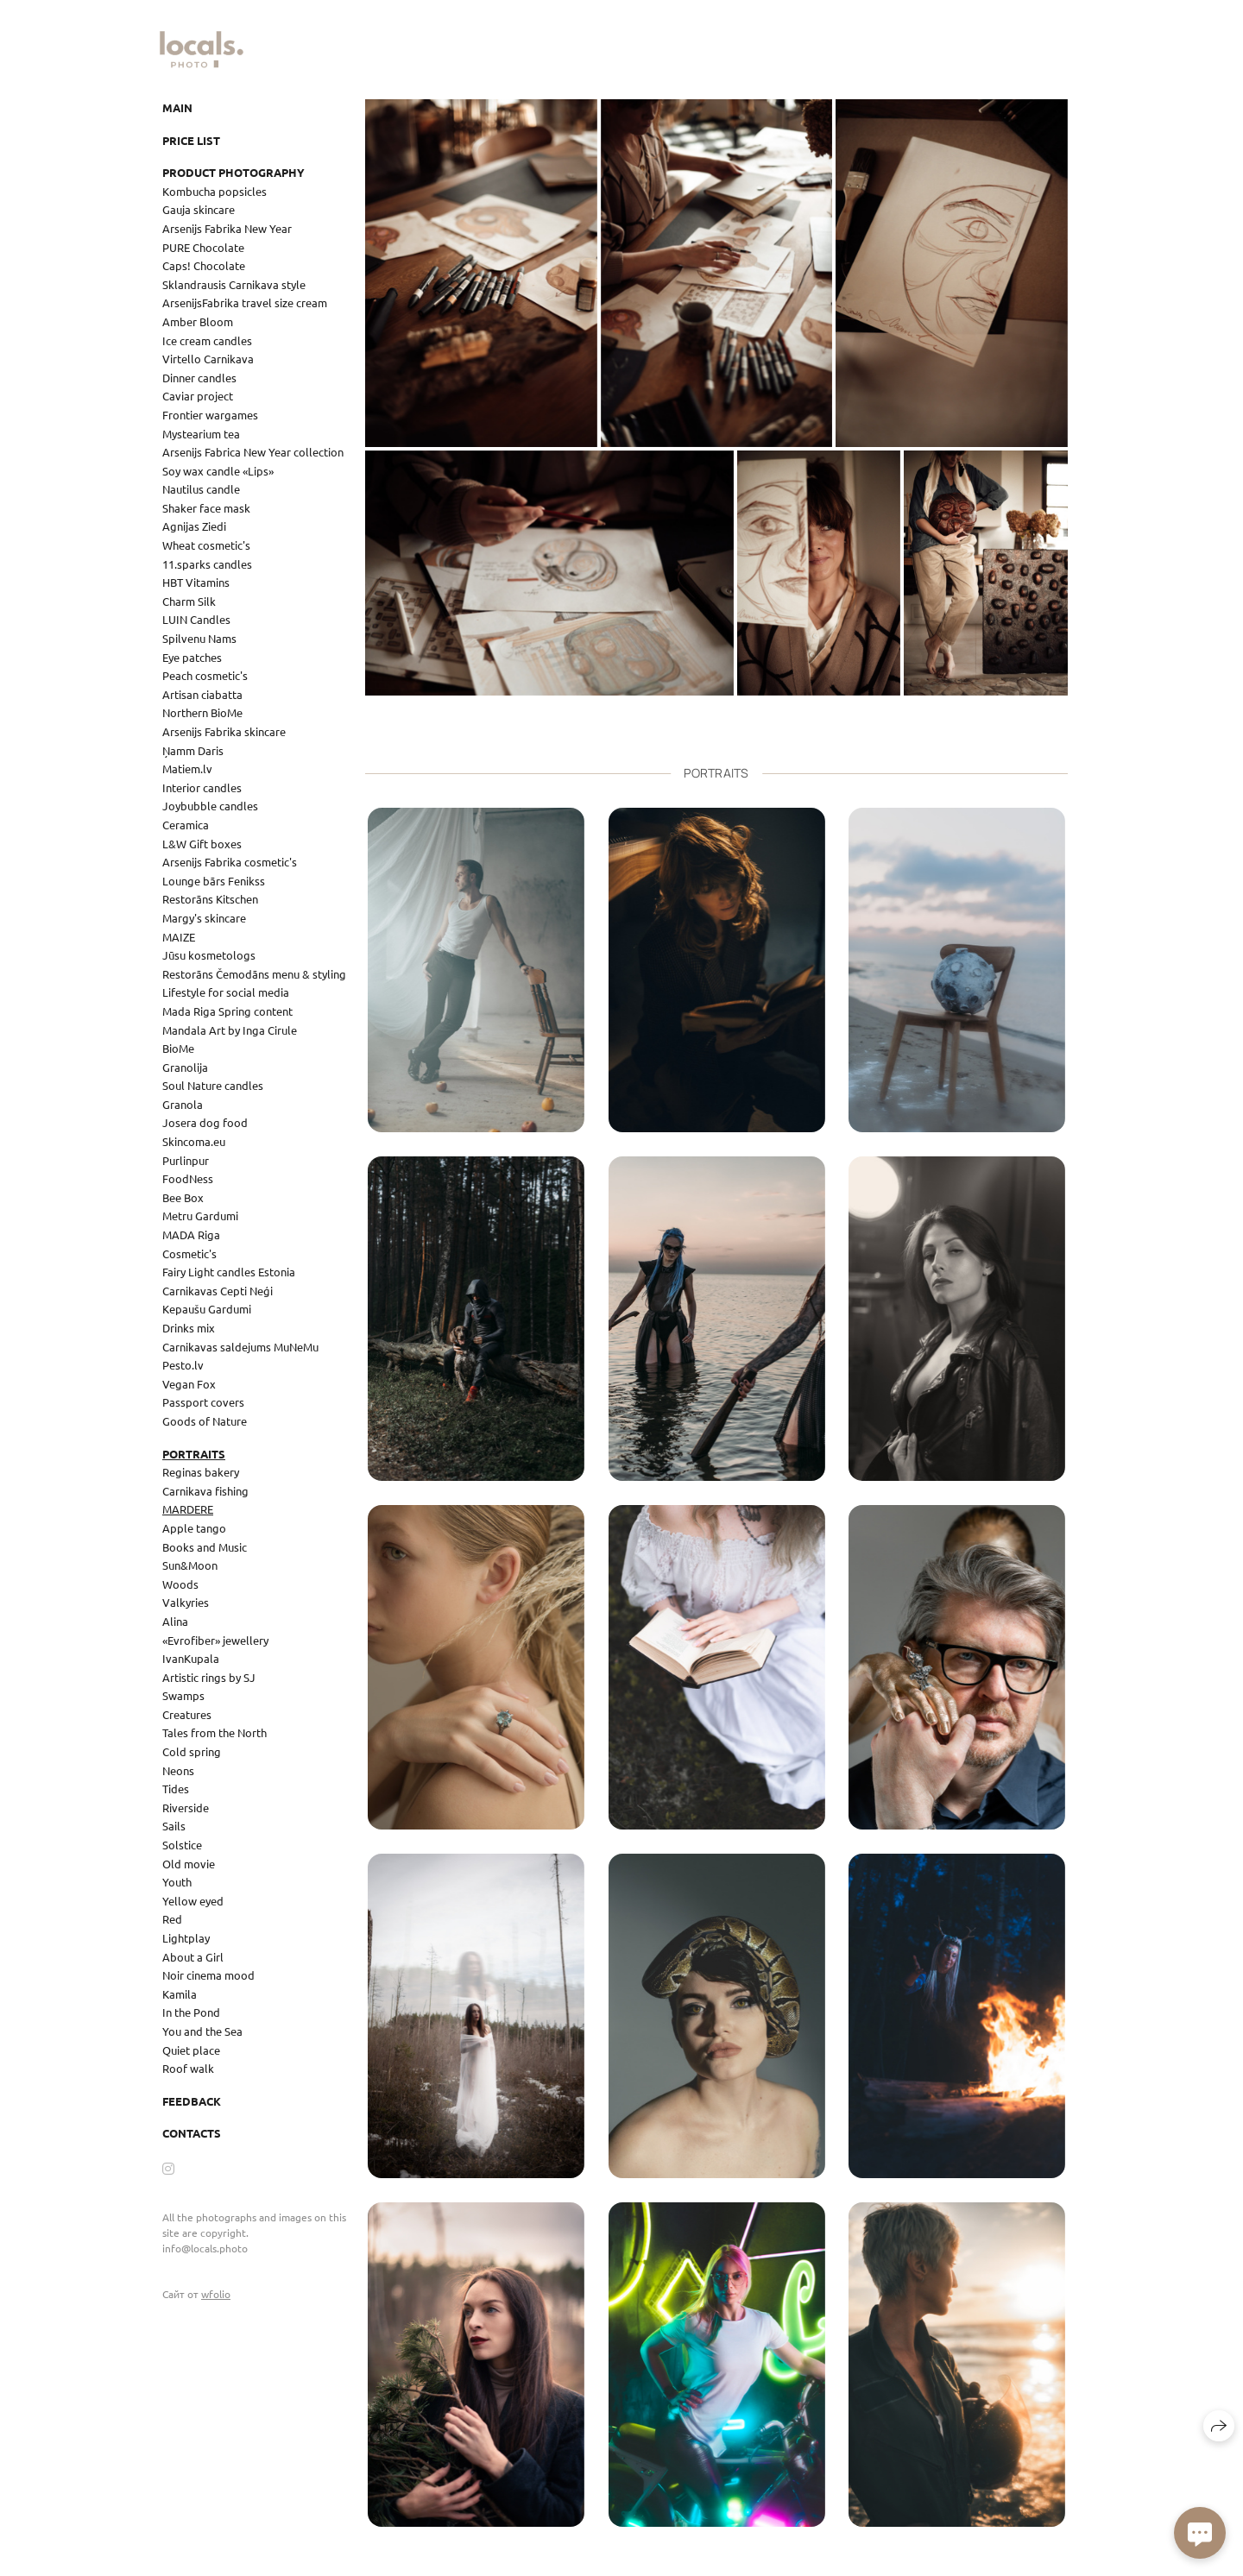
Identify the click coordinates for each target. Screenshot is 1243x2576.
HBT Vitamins (196, 582)
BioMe (178, 1048)
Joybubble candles (210, 805)
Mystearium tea (201, 433)
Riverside (185, 1807)
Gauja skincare (198, 209)
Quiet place (191, 2050)
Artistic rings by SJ (209, 1677)
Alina (175, 1621)
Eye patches (192, 657)
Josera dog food (205, 1122)
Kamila (179, 1994)
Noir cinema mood (208, 1975)
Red (172, 1919)
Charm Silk (189, 601)
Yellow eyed (193, 1900)
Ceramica (185, 824)
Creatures (186, 1714)
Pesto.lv (183, 1364)
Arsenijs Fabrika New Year (227, 228)
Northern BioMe (202, 712)
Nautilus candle (201, 489)
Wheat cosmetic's (206, 545)
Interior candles (202, 787)
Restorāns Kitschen (210, 898)
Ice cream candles (207, 340)
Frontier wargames (210, 414)
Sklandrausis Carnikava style (234, 284)
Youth (177, 1881)
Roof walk (188, 2068)
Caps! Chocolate (203, 265)
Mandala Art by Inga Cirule (229, 1030)
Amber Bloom (197, 321)
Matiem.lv (187, 768)
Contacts (191, 2133)
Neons (178, 1770)
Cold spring (191, 1751)
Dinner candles (199, 377)
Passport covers (203, 1402)
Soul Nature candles (212, 1085)
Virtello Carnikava (208, 358)
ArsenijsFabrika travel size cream (244, 302)
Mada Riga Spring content (227, 1011)
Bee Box (183, 1197)
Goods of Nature (204, 1421)
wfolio (215, 2294)
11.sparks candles (207, 564)
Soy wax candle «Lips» (218, 470)
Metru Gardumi (200, 1215)
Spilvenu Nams (199, 638)
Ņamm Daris (193, 750)
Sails (174, 1825)
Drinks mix (188, 1327)
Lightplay (186, 1937)
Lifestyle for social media (225, 992)
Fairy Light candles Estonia (228, 1271)
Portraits (193, 1453)
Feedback (191, 2101)
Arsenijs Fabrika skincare (224, 731)
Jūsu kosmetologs (209, 955)
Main (177, 107)
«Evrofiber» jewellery (215, 1640)
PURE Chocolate (203, 247)
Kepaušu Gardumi (206, 1308)
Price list (191, 140)
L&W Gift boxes (202, 843)
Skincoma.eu (193, 1141)
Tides (175, 1788)
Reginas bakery (200, 1471)
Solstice (182, 1844)
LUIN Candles (196, 619)
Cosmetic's (189, 1253)
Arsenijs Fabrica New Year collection (253, 451)
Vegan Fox (189, 1383)
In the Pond (191, 2012)
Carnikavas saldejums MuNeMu (240, 1346)
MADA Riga (191, 1234)
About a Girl (193, 1956)
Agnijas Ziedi (194, 526)
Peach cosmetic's (205, 675)
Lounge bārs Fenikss (213, 880)
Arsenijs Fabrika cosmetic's (229, 861)
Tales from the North (214, 1732)
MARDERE (187, 1509)
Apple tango (194, 1528)
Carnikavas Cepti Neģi (217, 1290)
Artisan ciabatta (202, 694)
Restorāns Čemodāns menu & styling (254, 974)
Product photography (233, 172)
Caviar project (197, 395)
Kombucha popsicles (214, 191)
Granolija (185, 1067)
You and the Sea (202, 2031)
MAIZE (178, 936)
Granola (182, 1104)
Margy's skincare (204, 917)
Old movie (188, 1863)
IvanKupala (190, 1658)
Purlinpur (185, 1160)
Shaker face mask (206, 508)
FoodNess (187, 1178)
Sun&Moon (190, 1565)
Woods (180, 1584)
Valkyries (185, 1602)
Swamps (183, 1695)
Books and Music (204, 1547)
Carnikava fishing (205, 1490)
